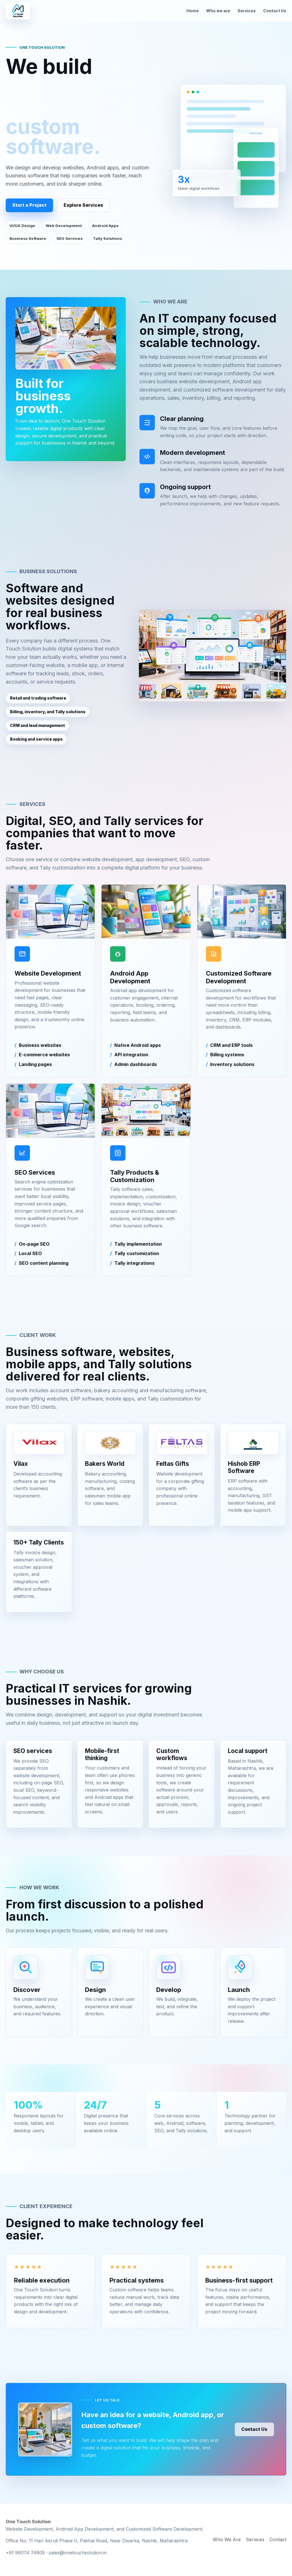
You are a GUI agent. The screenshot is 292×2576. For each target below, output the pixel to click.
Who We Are (227, 2539)
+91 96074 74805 (25, 2552)
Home (192, 10)
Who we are (218, 10)
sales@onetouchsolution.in (78, 2552)
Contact (277, 2539)
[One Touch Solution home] (18, 10)
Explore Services (83, 205)
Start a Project (29, 205)
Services (247, 10)
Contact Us (274, 10)
